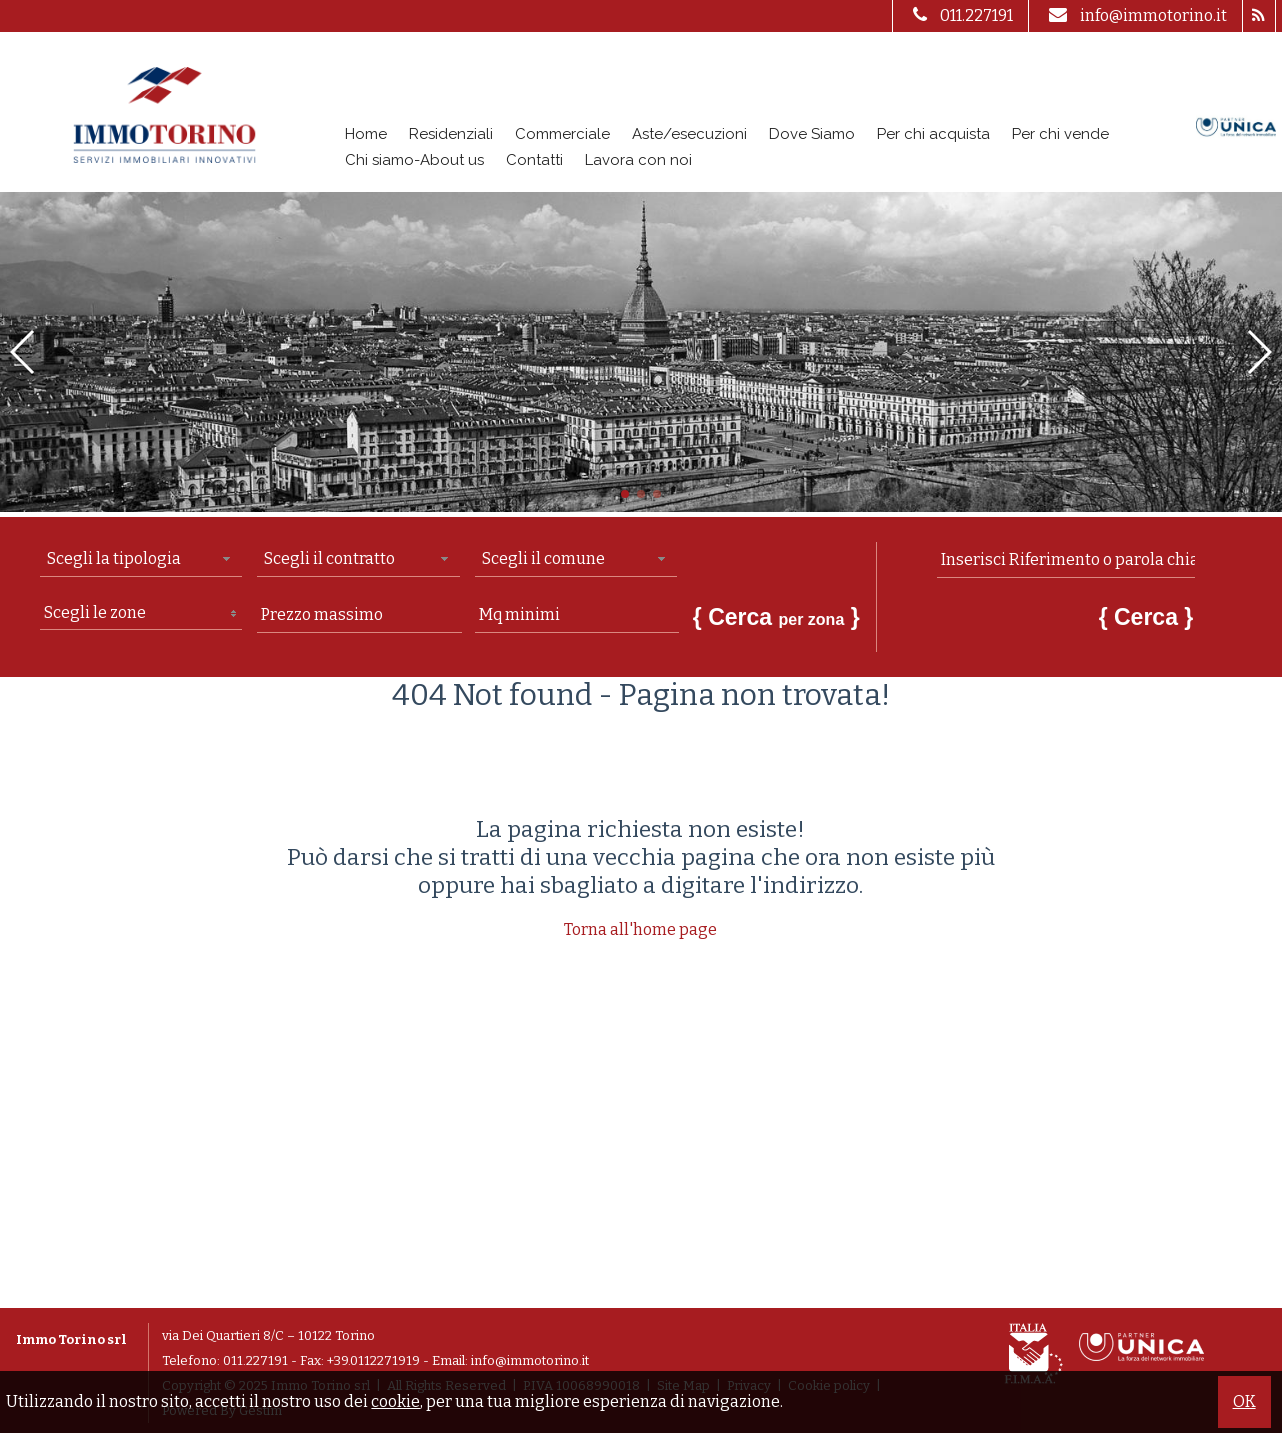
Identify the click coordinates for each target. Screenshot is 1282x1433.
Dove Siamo (812, 134)
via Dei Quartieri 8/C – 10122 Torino (268, 1335)
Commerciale (562, 134)
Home (366, 134)
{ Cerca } (776, 617)
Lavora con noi (638, 160)
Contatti (534, 160)
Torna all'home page (640, 929)
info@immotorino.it (1135, 15)
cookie (395, 1401)
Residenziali (451, 134)
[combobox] (141, 559)
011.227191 (960, 15)
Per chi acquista (933, 134)
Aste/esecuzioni (689, 134)
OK (1244, 1401)
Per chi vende (1060, 134)
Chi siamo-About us (414, 160)
